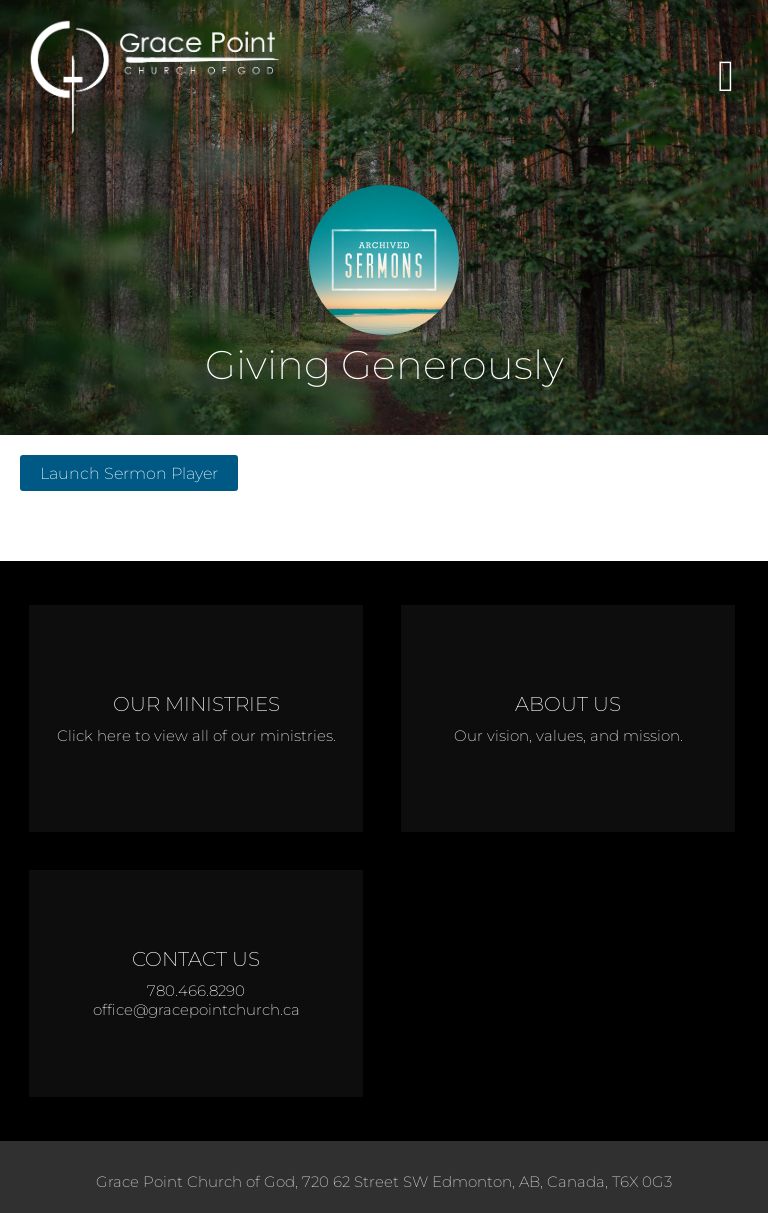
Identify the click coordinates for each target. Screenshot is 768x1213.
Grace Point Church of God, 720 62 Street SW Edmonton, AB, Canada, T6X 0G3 (384, 1181)
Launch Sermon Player (129, 473)
